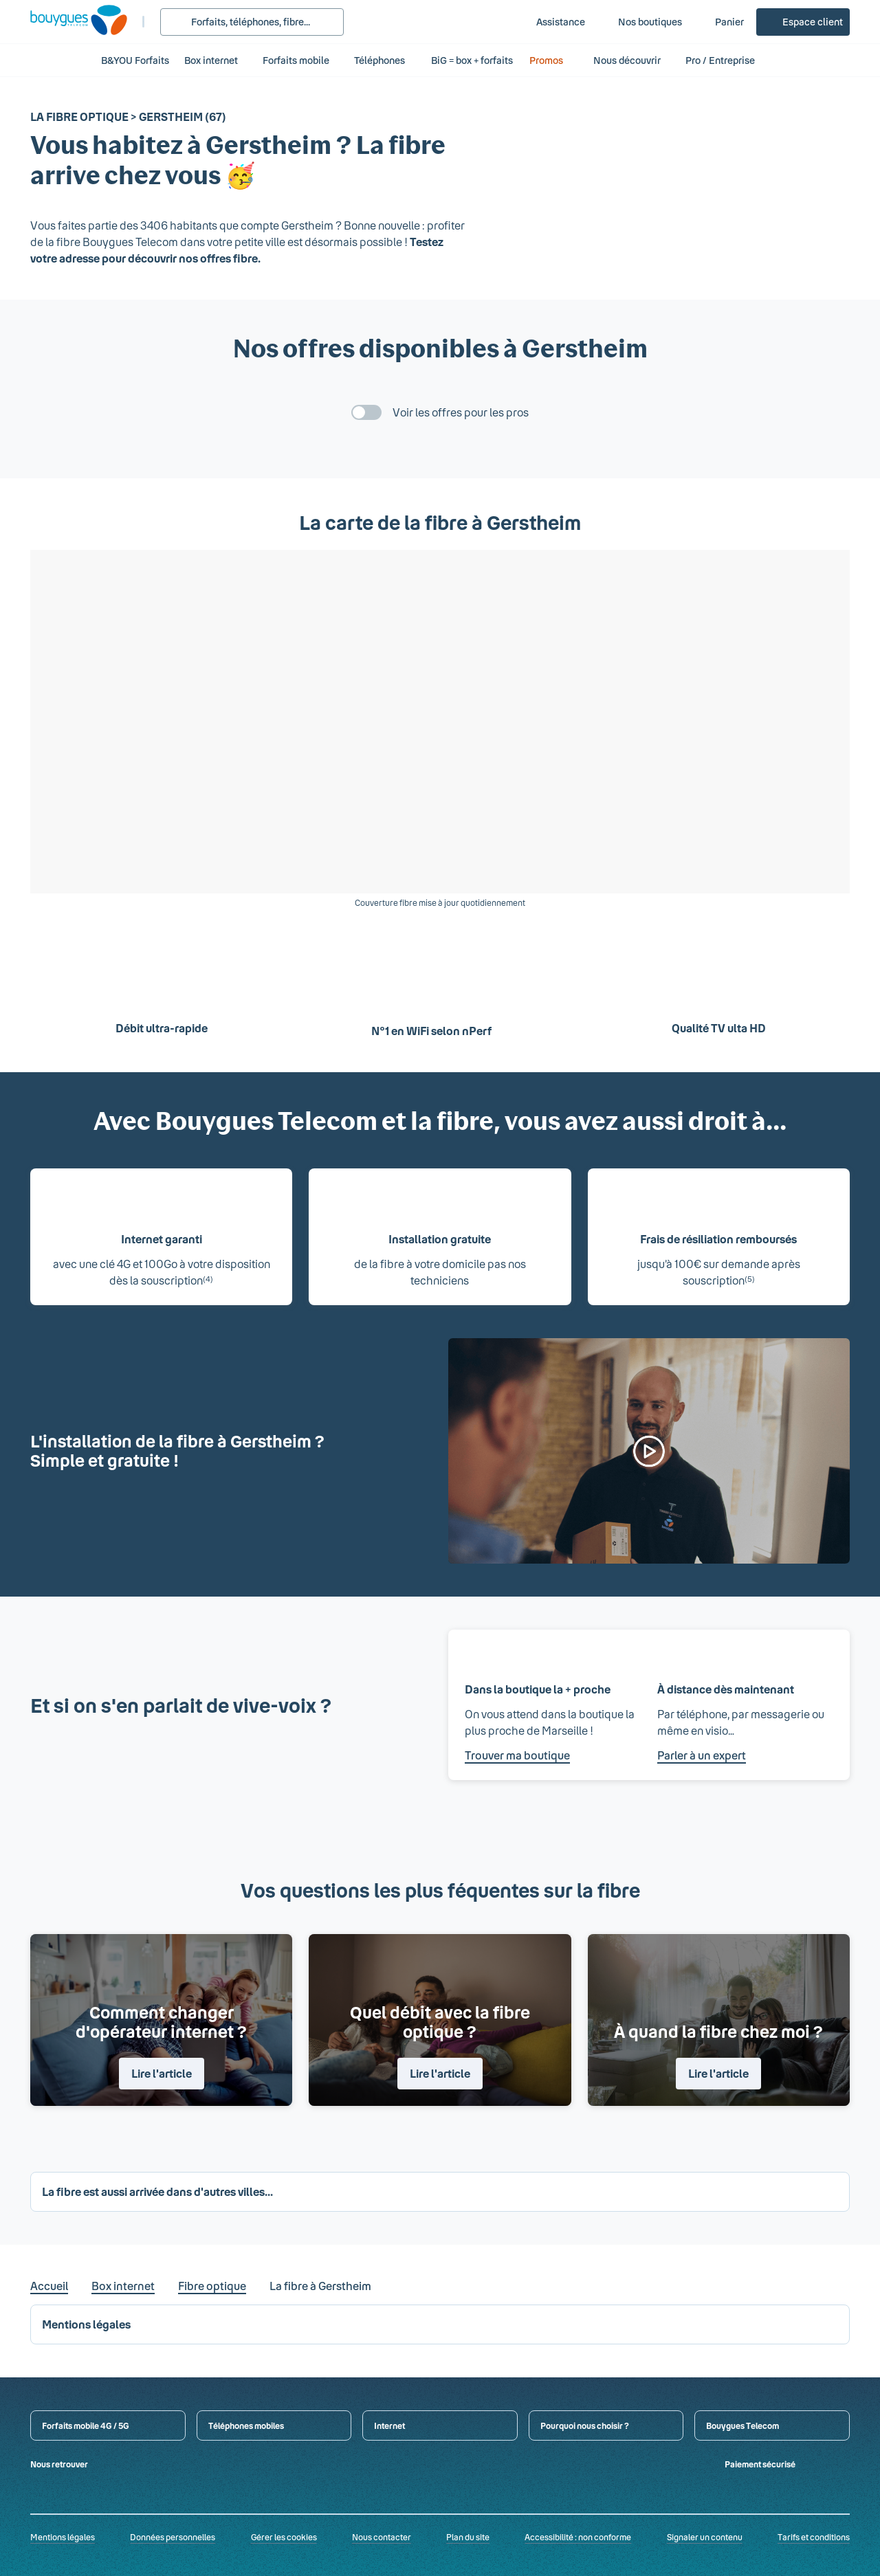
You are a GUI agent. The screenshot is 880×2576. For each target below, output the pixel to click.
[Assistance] (551, 22)
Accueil (49, 2285)
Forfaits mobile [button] (296, 60)
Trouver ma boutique (517, 1755)
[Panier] (720, 22)
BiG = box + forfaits (472, 60)
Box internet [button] (211, 60)
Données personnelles (172, 2537)
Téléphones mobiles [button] (246, 2425)
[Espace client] (803, 22)
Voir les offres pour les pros (461, 412)
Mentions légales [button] (86, 2324)
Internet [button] (389, 2425)
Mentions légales (62, 2537)
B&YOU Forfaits (135, 60)
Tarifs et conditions (814, 2537)
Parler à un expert (701, 1755)
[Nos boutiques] (640, 22)
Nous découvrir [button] (627, 60)
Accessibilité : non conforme (578, 2537)
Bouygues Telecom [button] (742, 2425)
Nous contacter (381, 2537)
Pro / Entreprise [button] (727, 60)
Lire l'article (161, 2073)
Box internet (123, 2285)
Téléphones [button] (379, 60)
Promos (553, 60)
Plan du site (468, 2537)
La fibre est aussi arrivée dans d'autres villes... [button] (157, 2191)
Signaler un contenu (704, 2537)
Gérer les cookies (284, 2537)
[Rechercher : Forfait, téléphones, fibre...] (252, 22)
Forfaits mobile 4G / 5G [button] (85, 2425)
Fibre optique (212, 2285)
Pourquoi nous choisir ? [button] (584, 2425)
